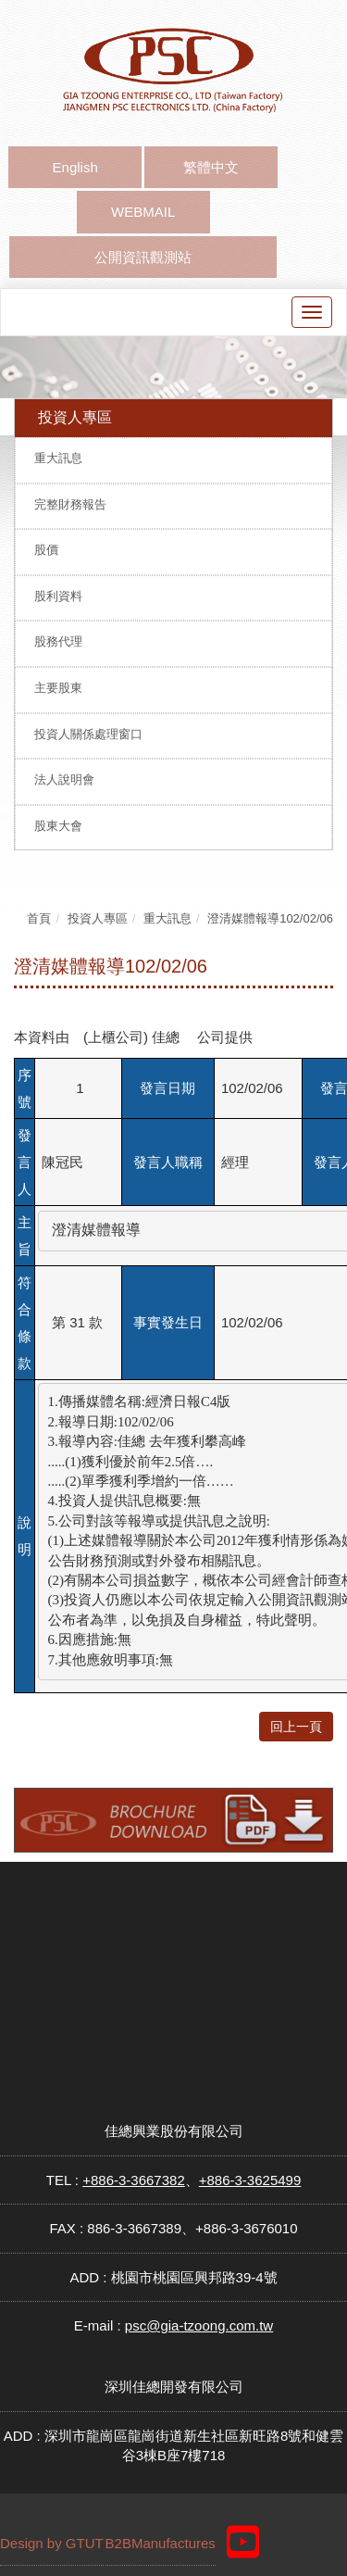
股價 (46, 550)
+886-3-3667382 (133, 2180)
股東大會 (58, 826)
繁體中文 (211, 167)
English (75, 167)
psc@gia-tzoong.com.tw (199, 2325)
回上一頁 (296, 1726)
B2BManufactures (160, 2543)
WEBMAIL (143, 212)
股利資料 (58, 596)
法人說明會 (64, 779)
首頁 (39, 918)
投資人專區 (98, 918)
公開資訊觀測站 (143, 257)
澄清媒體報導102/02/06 (270, 918)
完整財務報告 (70, 504)
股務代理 (58, 641)
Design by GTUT (52, 2543)
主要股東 (58, 688)
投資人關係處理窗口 (88, 734)
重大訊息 (58, 458)
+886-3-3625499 (250, 2180)
